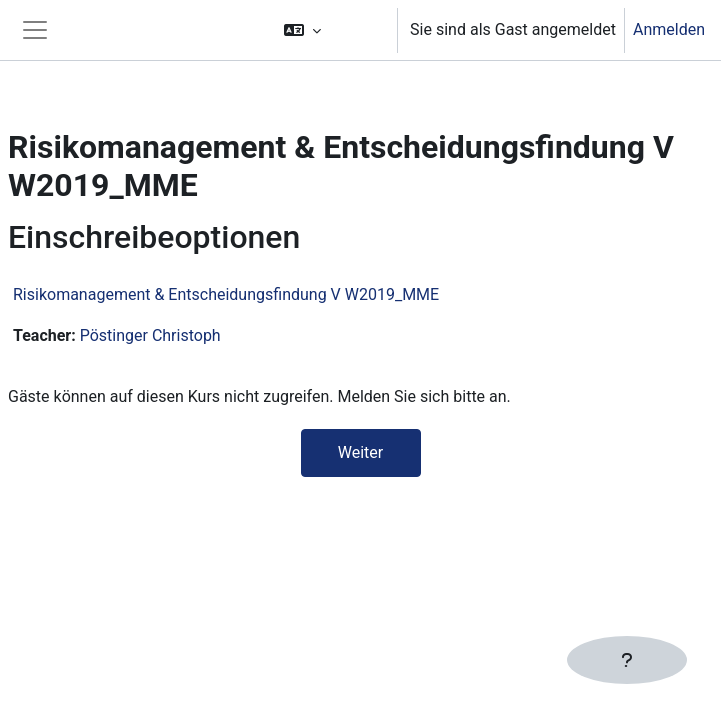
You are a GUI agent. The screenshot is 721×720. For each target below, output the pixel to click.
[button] (331, 30)
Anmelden (669, 29)
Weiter (360, 452)
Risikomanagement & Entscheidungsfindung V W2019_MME (226, 294)
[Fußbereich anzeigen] (627, 660)
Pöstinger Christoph (150, 335)
